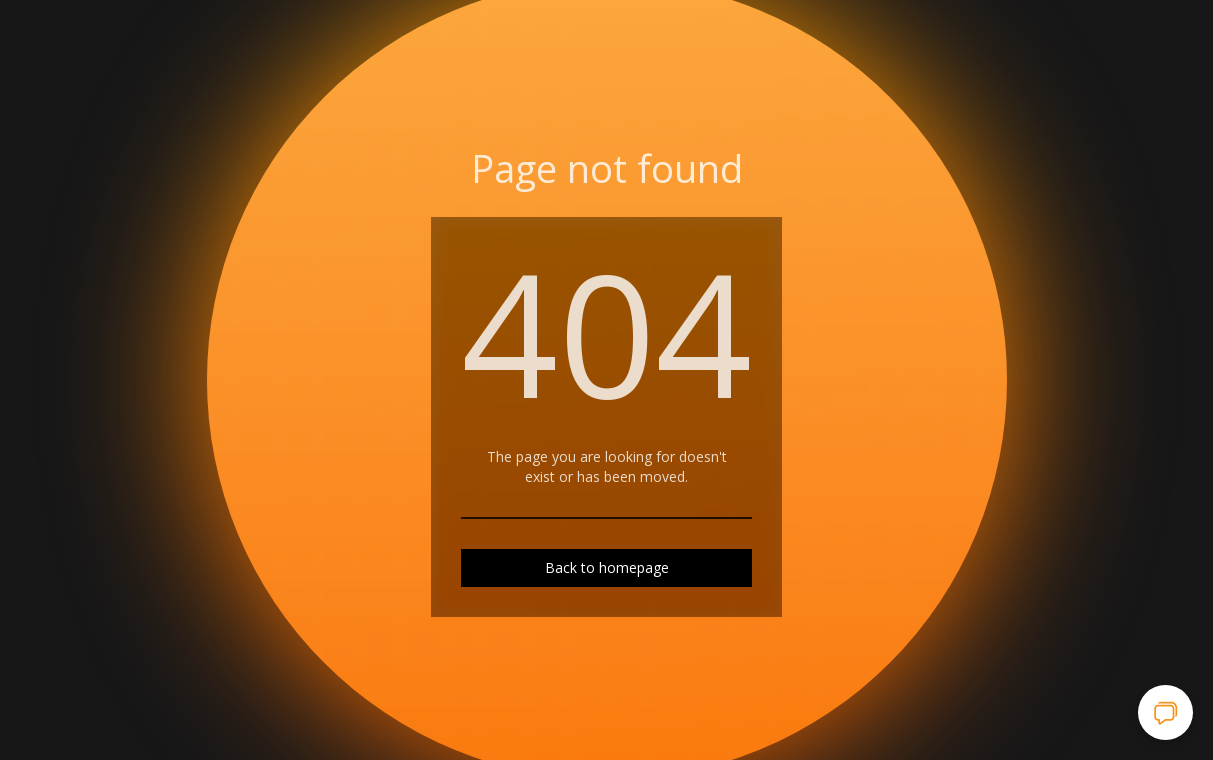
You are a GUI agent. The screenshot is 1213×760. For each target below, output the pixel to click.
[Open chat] (1165, 712)
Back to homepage (607, 567)
